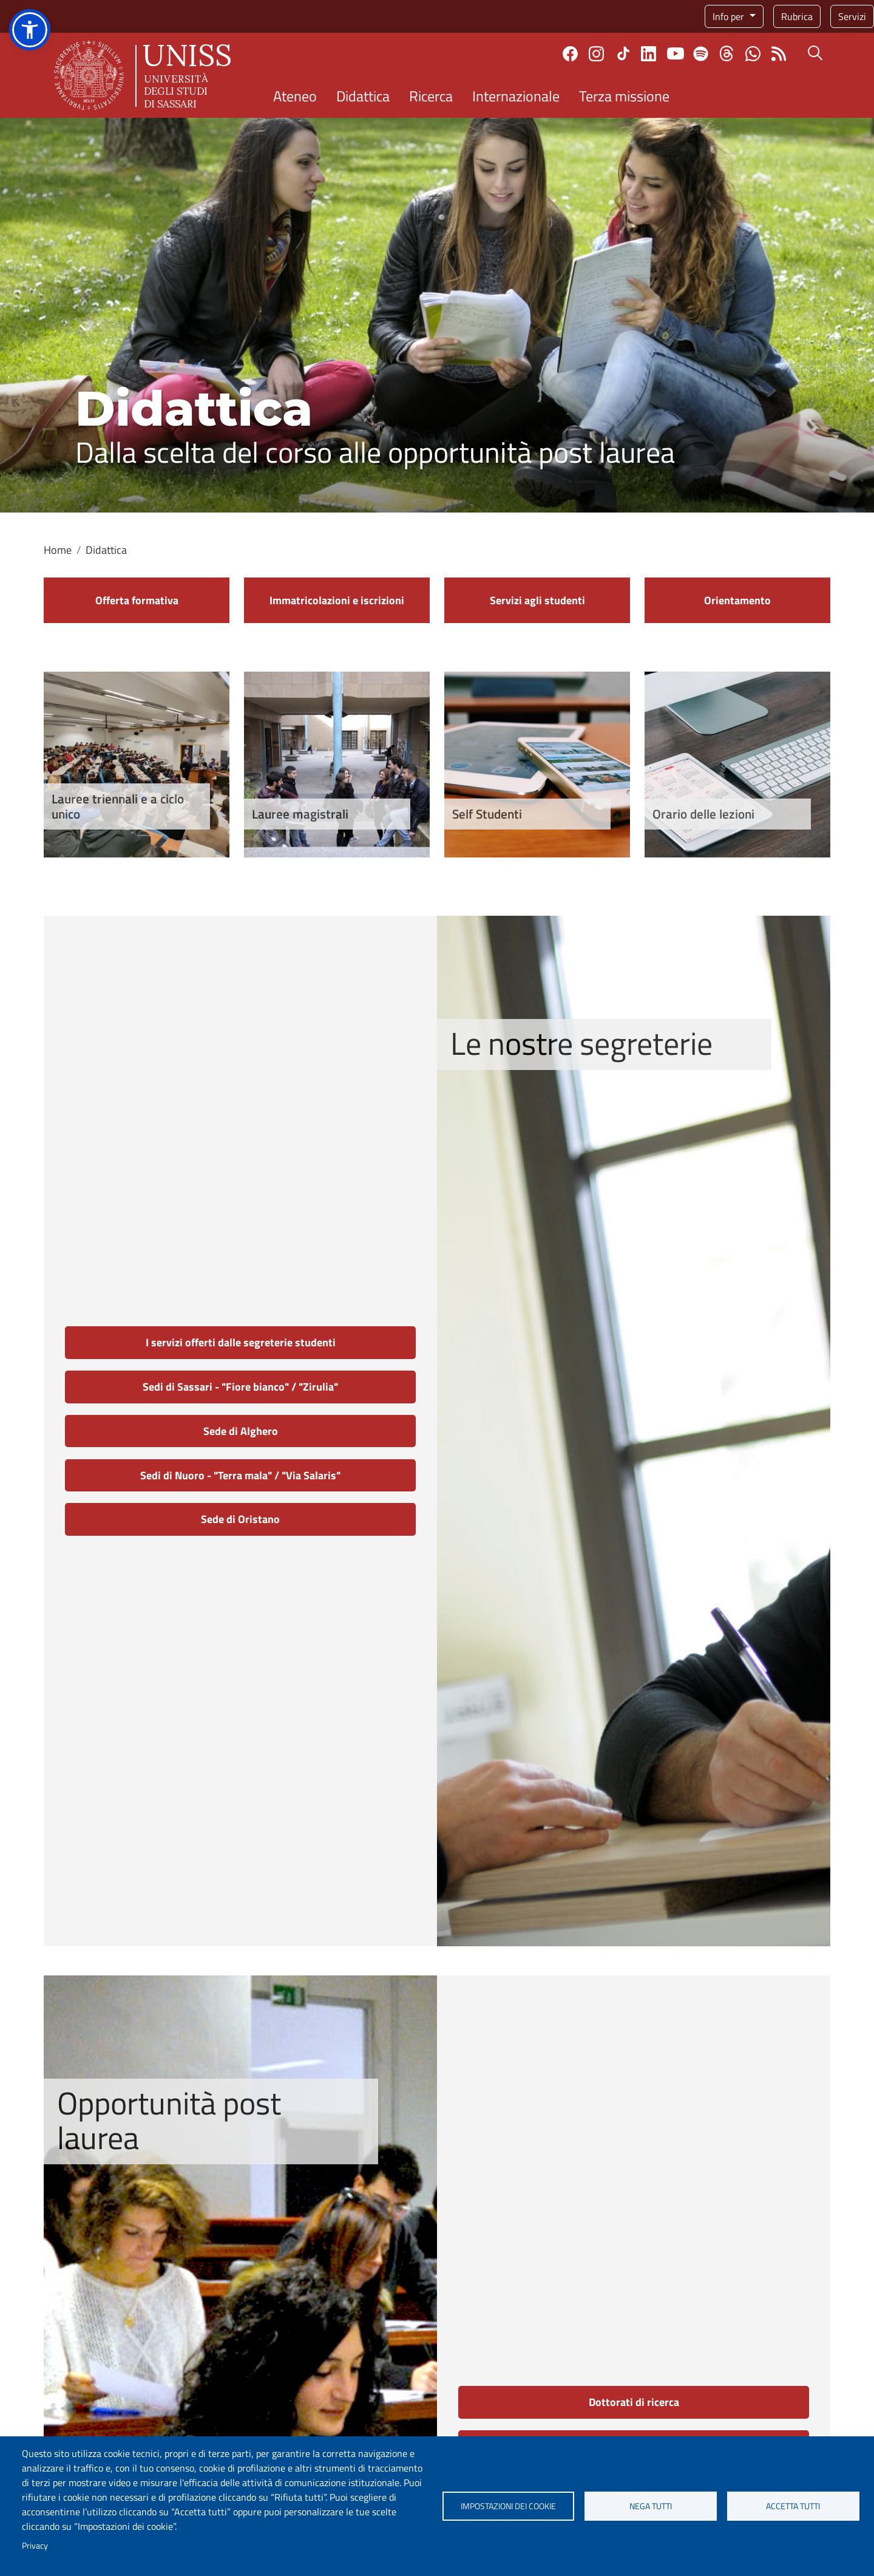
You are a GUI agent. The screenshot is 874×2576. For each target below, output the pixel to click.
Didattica (363, 96)
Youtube (675, 53)
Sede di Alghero (240, 1431)
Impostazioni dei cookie (508, 2506)
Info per (730, 16)
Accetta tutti (793, 2506)
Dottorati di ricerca (634, 2402)
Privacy (35, 2546)
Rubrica (797, 16)
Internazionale (516, 96)
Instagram (596, 53)
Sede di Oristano (240, 1519)
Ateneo (295, 96)
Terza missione (624, 96)
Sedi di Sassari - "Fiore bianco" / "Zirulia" (240, 1386)
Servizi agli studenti (537, 600)
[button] (29, 29)
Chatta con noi (753, 53)
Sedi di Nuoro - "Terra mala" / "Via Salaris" (240, 1475)
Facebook (570, 53)
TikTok (623, 53)
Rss (779, 53)
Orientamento (737, 600)
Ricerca (431, 96)
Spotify (700, 53)
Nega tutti (650, 2506)
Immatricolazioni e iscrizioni (336, 600)
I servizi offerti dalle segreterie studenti (241, 1342)
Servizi (852, 16)
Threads (726, 53)
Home (58, 550)
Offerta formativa (136, 600)
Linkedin (648, 53)
